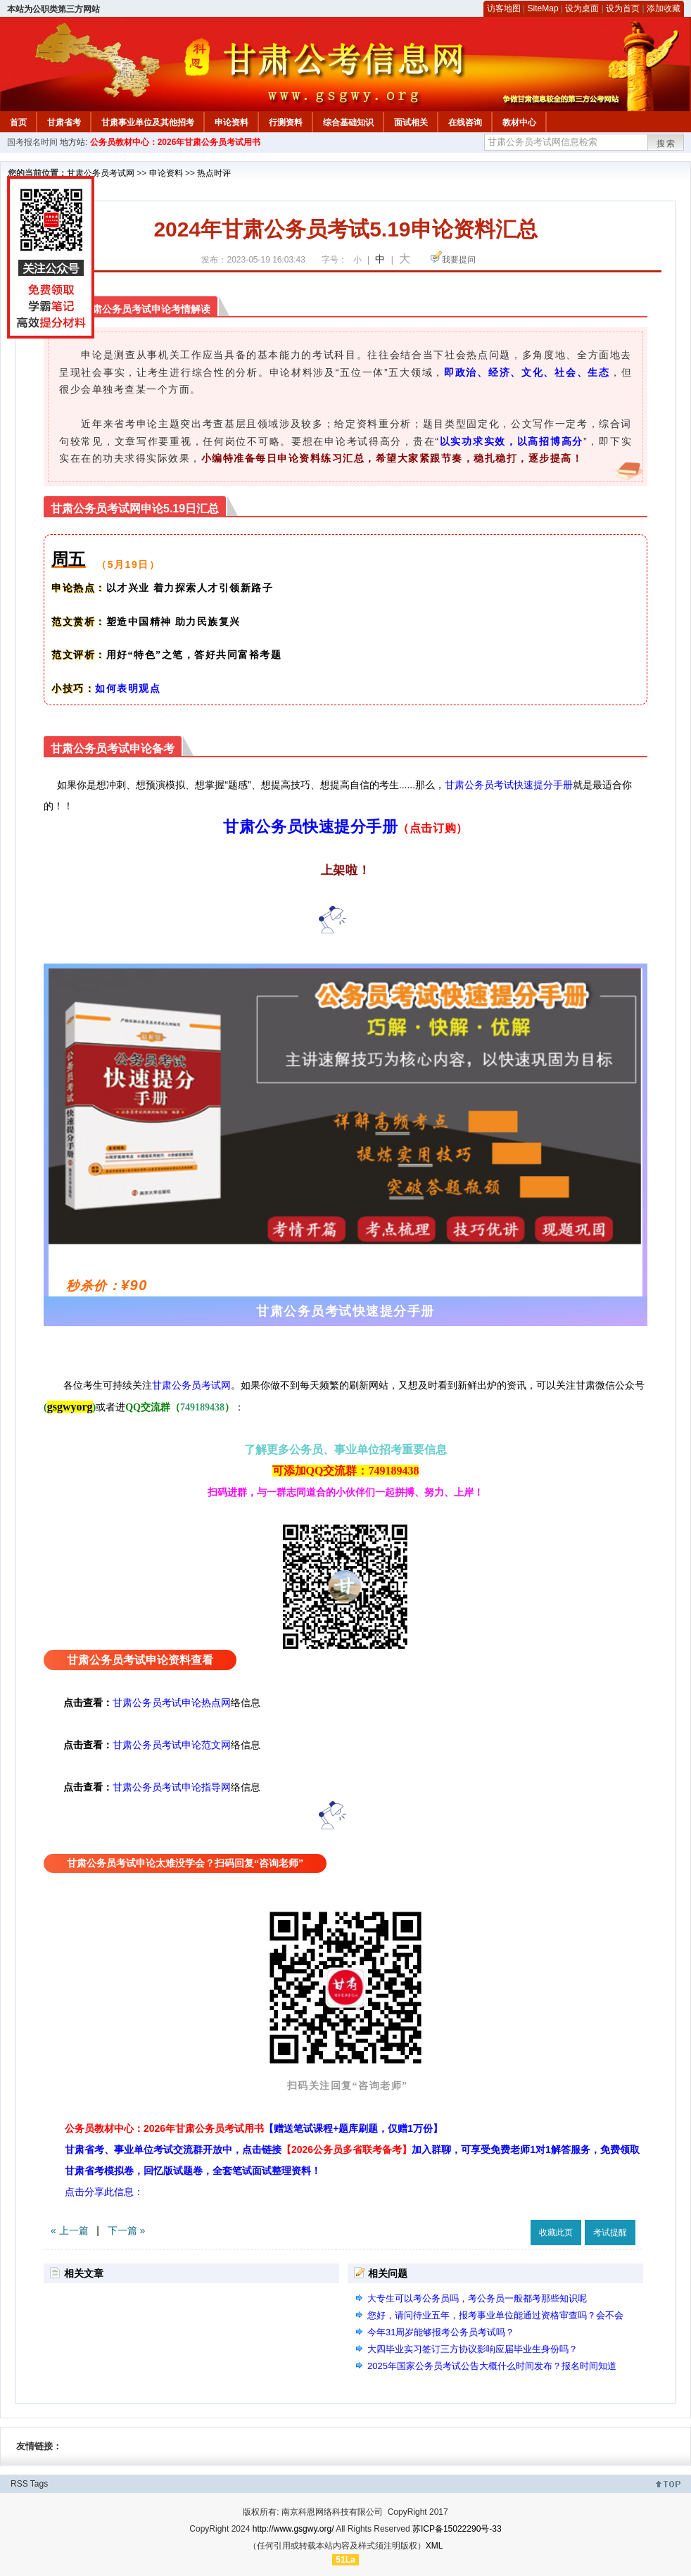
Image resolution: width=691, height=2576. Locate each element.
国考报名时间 (32, 142)
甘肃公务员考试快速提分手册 (509, 784)
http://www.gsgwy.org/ (293, 2529)
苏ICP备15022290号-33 (457, 2529)
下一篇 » (127, 2230)
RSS (19, 2484)
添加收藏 (663, 8)
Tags (39, 2484)
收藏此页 (556, 2232)
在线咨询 (465, 122)
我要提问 (459, 260)
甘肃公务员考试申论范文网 (172, 1744)
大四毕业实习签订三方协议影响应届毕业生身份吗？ (472, 2349)
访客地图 (504, 8)
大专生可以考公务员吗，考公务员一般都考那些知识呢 (477, 2298)
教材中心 (519, 122)
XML (434, 2546)
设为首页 (623, 8)
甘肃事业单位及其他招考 (147, 122)
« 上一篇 (70, 2230)
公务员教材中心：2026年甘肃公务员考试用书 (175, 142)
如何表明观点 (127, 688)
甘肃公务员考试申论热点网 (172, 1702)
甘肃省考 (64, 122)
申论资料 (231, 122)
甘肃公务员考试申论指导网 (172, 1787)
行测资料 (286, 122)
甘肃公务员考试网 (100, 173)
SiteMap (543, 8)
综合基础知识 (348, 122)
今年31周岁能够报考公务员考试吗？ (440, 2332)
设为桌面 (582, 8)
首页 (18, 122)
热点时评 (214, 173)
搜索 (666, 144)
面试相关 (411, 122)
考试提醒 (610, 2232)
